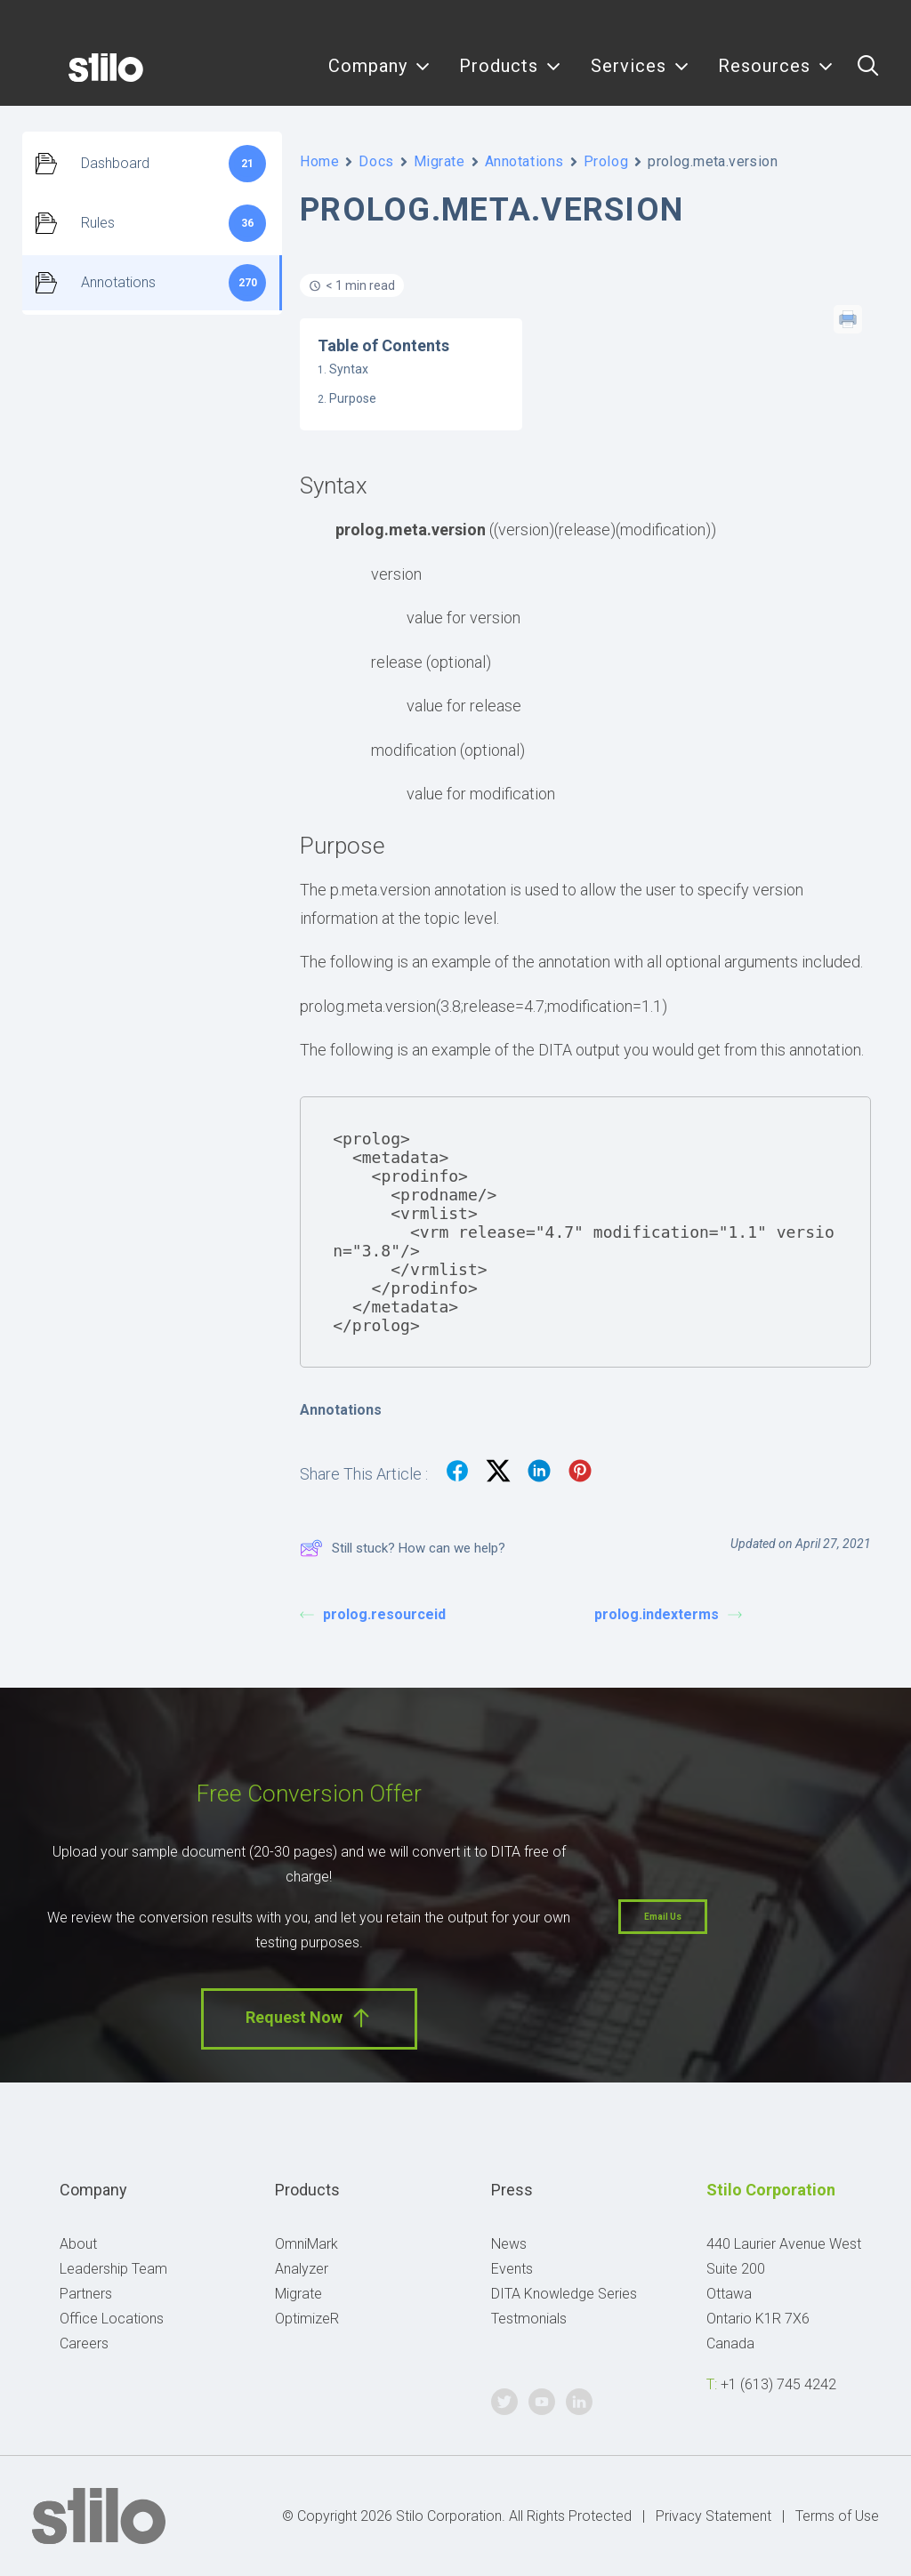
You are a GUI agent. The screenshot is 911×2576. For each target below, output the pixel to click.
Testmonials (529, 2318)
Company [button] (379, 78)
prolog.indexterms (668, 1614)
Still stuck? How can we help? (402, 1548)
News (509, 2243)
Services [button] (640, 78)
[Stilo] (79, 77)
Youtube (837, 24)
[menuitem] (379, 77)
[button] (868, 77)
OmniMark (306, 2243)
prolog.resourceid (373, 1614)
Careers (84, 2343)
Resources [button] (776, 78)
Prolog (606, 161)
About (78, 2243)
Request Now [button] (309, 2018)
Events (512, 2268)
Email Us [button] (662, 1917)
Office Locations (112, 2318)
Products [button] (510, 78)
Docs (376, 161)
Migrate (439, 161)
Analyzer (301, 2268)
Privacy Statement (713, 2516)
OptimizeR (307, 2318)
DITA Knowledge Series (564, 2293)
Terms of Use (837, 2516)
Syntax (348, 369)
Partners (86, 2293)
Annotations (524, 161)
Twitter (796, 24)
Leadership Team (113, 2268)
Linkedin (877, 24)
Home (319, 161)
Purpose (352, 398)
